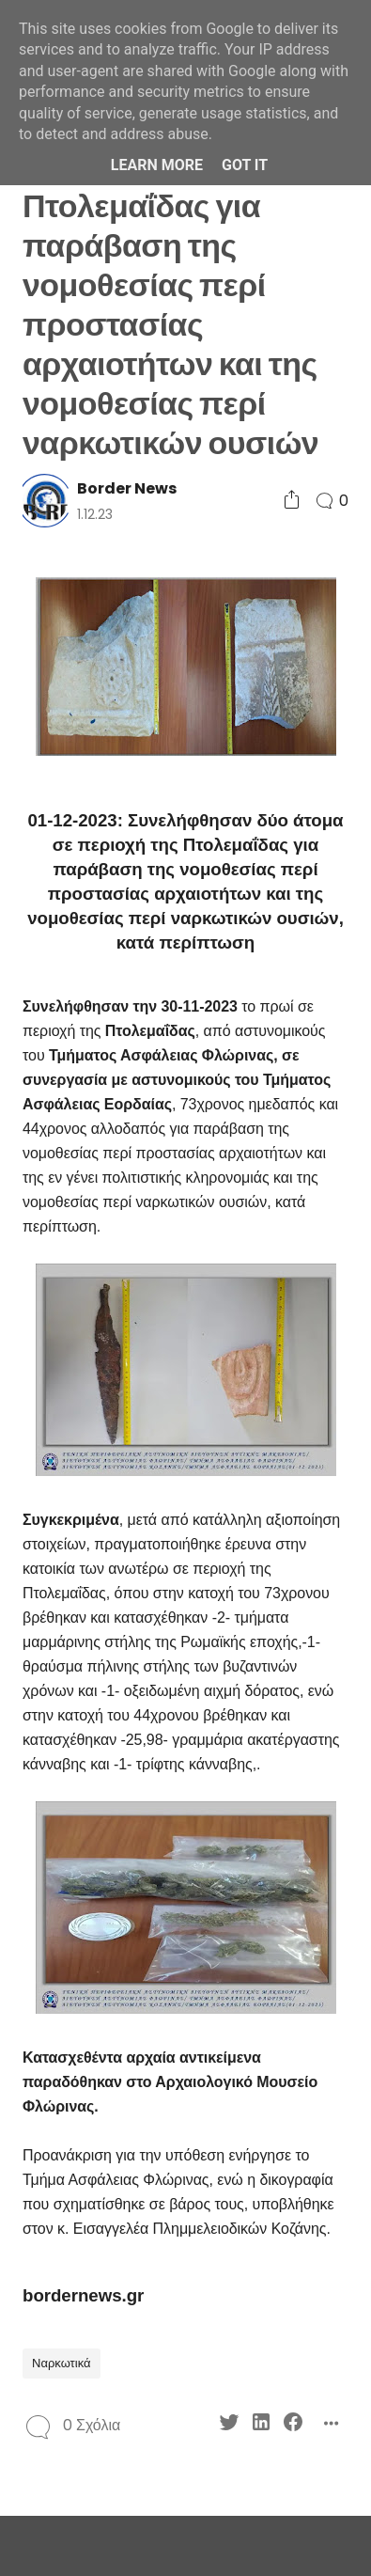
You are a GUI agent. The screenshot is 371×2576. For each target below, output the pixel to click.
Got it (245, 165)
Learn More (157, 165)
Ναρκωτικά (61, 2363)
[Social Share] (291, 500)
